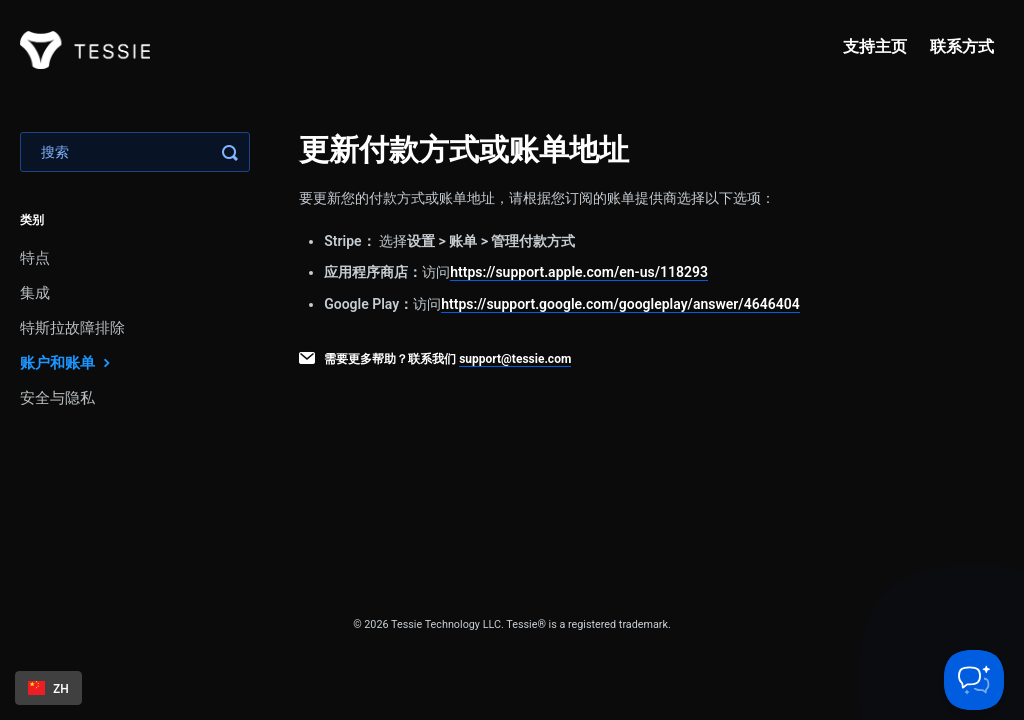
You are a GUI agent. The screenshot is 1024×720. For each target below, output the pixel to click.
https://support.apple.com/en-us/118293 (579, 272)
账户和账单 (67, 362)
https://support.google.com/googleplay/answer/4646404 (620, 304)
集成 (35, 293)
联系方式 (962, 46)
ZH (48, 688)
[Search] (135, 152)
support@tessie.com (515, 359)
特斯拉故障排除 (72, 328)
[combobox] (48, 688)
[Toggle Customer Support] (974, 680)
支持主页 (875, 46)
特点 (35, 258)
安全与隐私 (57, 398)
